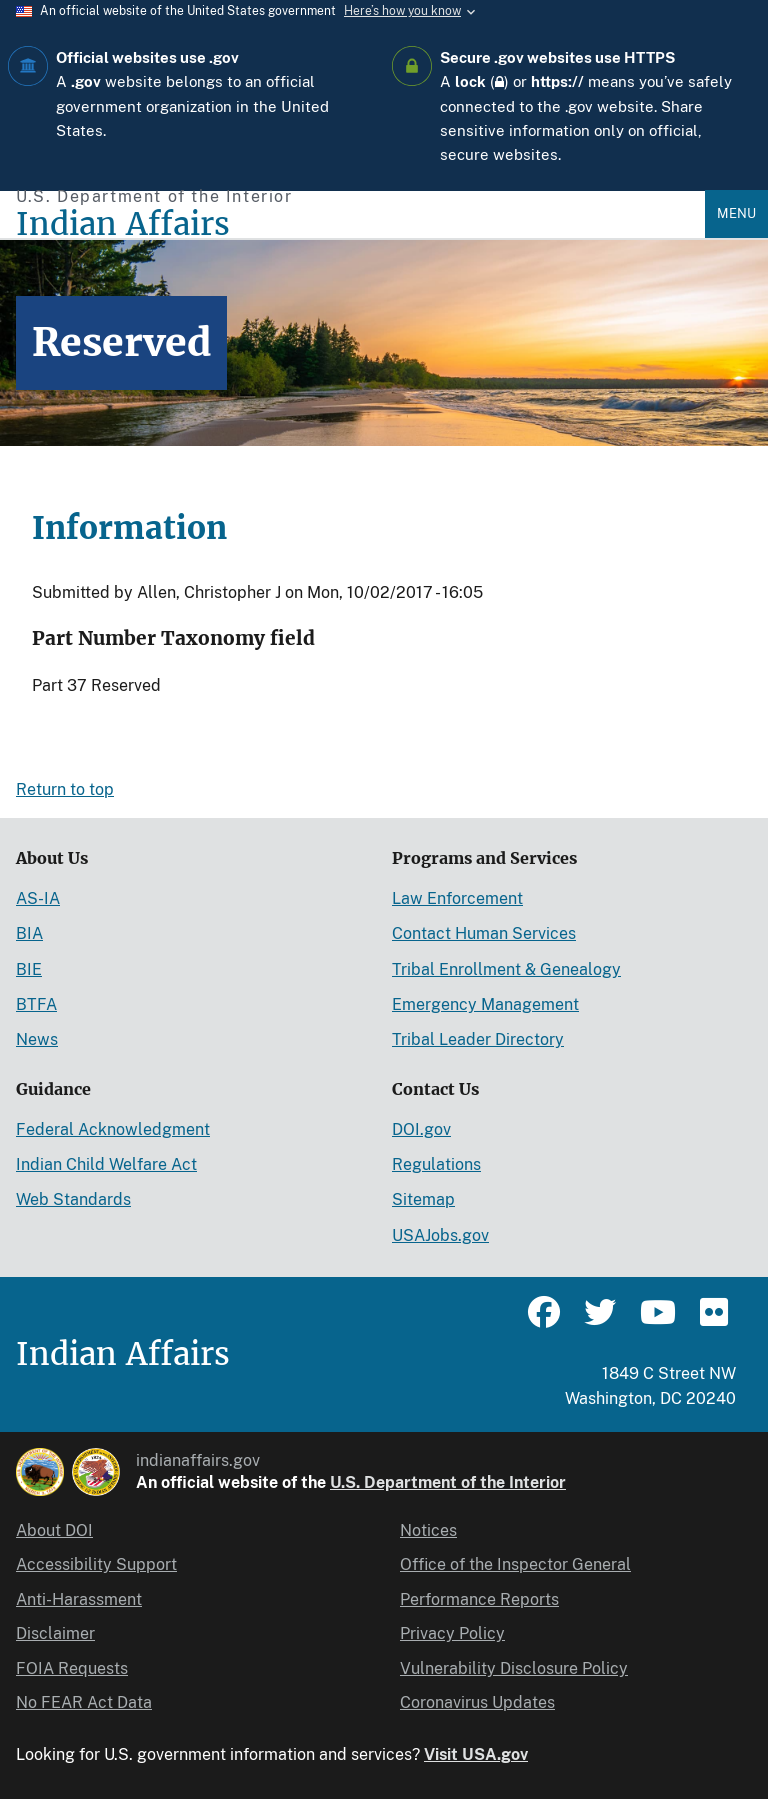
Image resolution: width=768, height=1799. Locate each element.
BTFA (36, 1004)
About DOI (54, 1530)
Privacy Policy (452, 1633)
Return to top (65, 789)
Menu (736, 213)
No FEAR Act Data (84, 1702)
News (37, 1039)
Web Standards (73, 1199)
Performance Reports (479, 1599)
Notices (428, 1530)
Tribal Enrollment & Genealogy (506, 969)
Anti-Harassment (79, 1599)
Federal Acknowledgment (113, 1129)
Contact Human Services (484, 933)
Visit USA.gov (476, 1754)
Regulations (436, 1164)
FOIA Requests (72, 1668)
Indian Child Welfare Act (106, 1164)
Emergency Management (485, 1004)
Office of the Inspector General (515, 1564)
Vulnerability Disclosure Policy (514, 1668)
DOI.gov (421, 1129)
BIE (29, 969)
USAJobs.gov (440, 1235)
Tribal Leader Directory (478, 1039)
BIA (29, 933)
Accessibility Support (96, 1564)
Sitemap (423, 1199)
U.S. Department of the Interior (448, 1482)
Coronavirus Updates (477, 1702)
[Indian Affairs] (360, 224)
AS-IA (38, 898)
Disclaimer (55, 1633)
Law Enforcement (457, 898)
